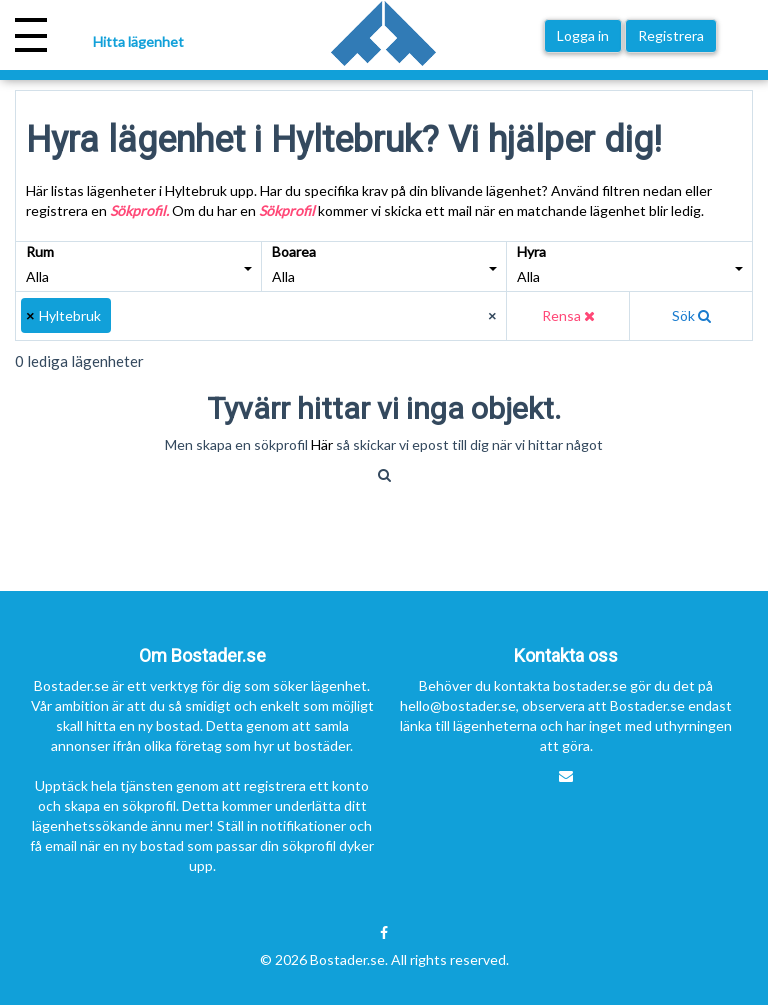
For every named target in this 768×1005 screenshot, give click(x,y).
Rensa (568, 315)
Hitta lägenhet (138, 41)
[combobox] (261, 316)
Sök (691, 315)
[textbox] (125, 316)
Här (323, 444)
